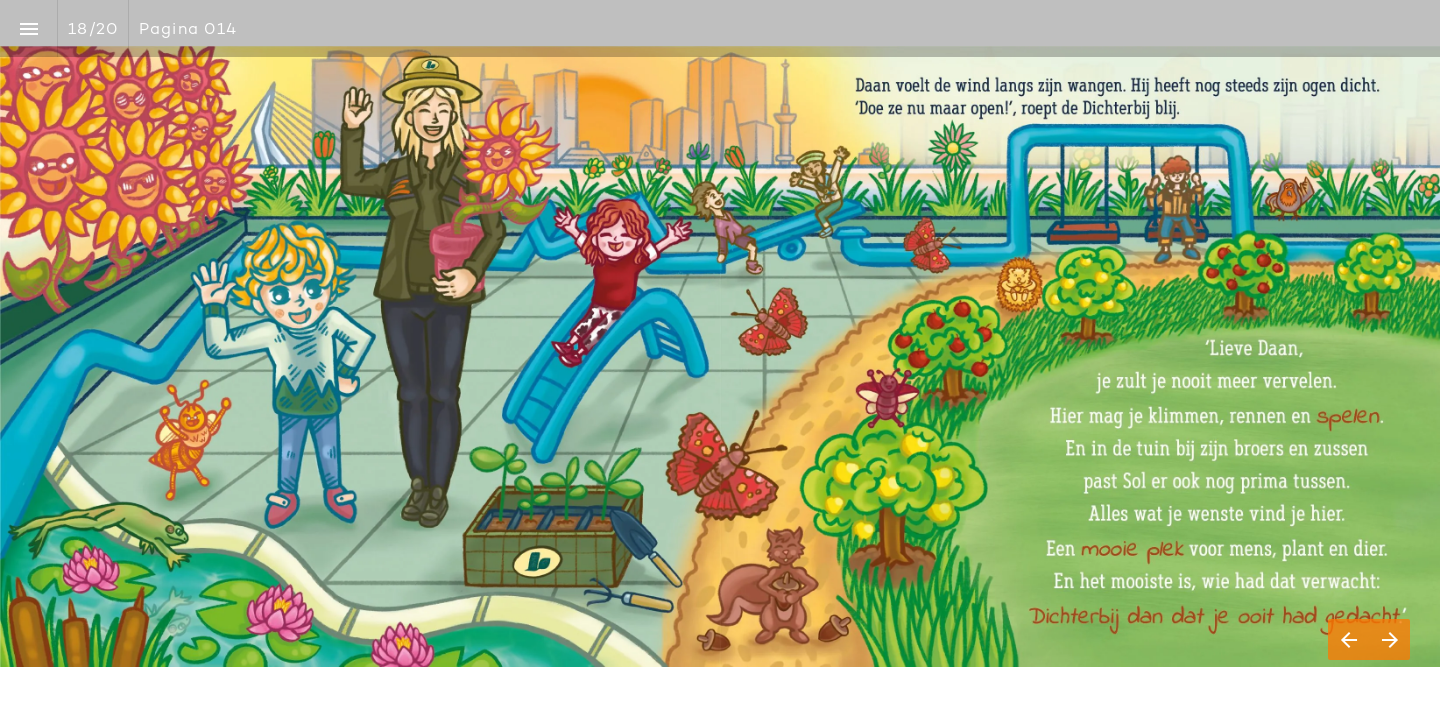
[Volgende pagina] (1389, 639)
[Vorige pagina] (1348, 639)
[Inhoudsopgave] (28, 28)
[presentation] (720, 360)
